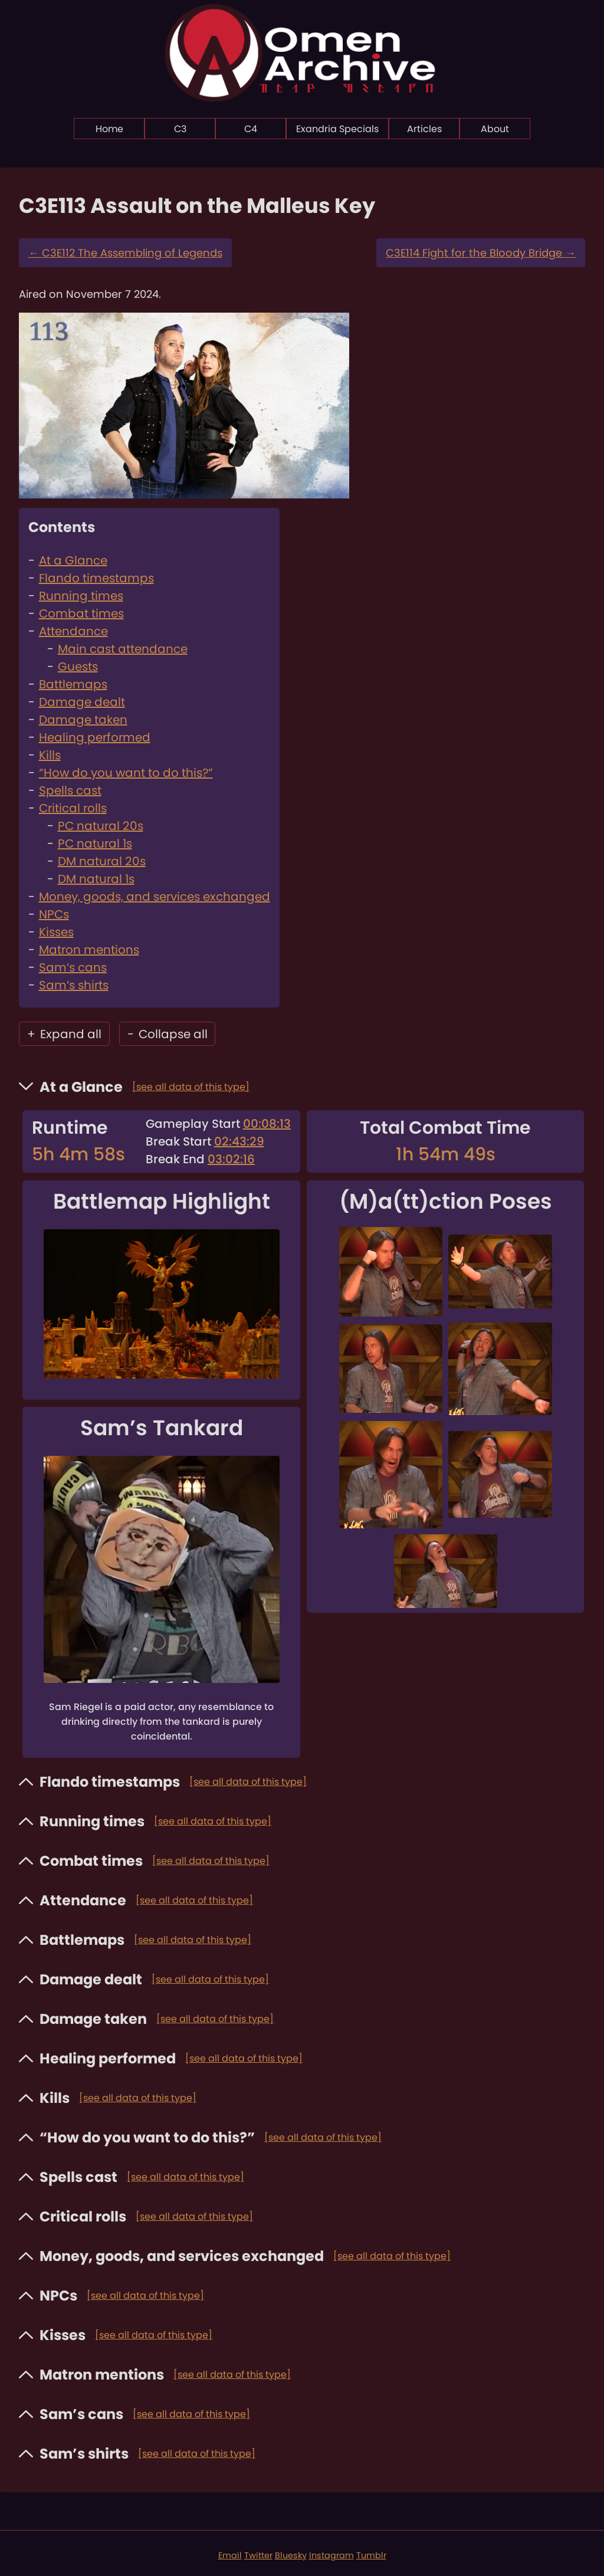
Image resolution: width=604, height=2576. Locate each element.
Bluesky (291, 2555)
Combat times (81, 613)
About (495, 129)
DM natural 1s (96, 879)
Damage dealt (82, 702)
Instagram (331, 2555)
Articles (424, 129)
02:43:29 (239, 1141)
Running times (81, 596)
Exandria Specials (337, 129)
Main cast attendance (123, 649)
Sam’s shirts (74, 985)
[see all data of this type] (191, 1087)
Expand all (64, 1034)
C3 (180, 129)
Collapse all (167, 1034)
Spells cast (70, 790)
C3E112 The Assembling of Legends (125, 252)
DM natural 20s (102, 861)
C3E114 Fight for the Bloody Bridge (481, 252)
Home (109, 129)
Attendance (73, 631)
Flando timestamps (96, 578)
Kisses (56, 932)
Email (230, 2555)
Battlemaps (73, 684)
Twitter (258, 2555)
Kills (50, 755)
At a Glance (73, 560)
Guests (78, 666)
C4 (250, 129)
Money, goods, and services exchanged (154, 896)
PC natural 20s (100, 826)
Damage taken (83, 719)
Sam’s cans (73, 967)
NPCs (54, 914)
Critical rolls (73, 808)
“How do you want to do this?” (126, 772)
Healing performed (94, 737)
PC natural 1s (95, 843)
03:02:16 (231, 1159)
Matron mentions (89, 949)
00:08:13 (267, 1123)
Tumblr (371, 2555)
